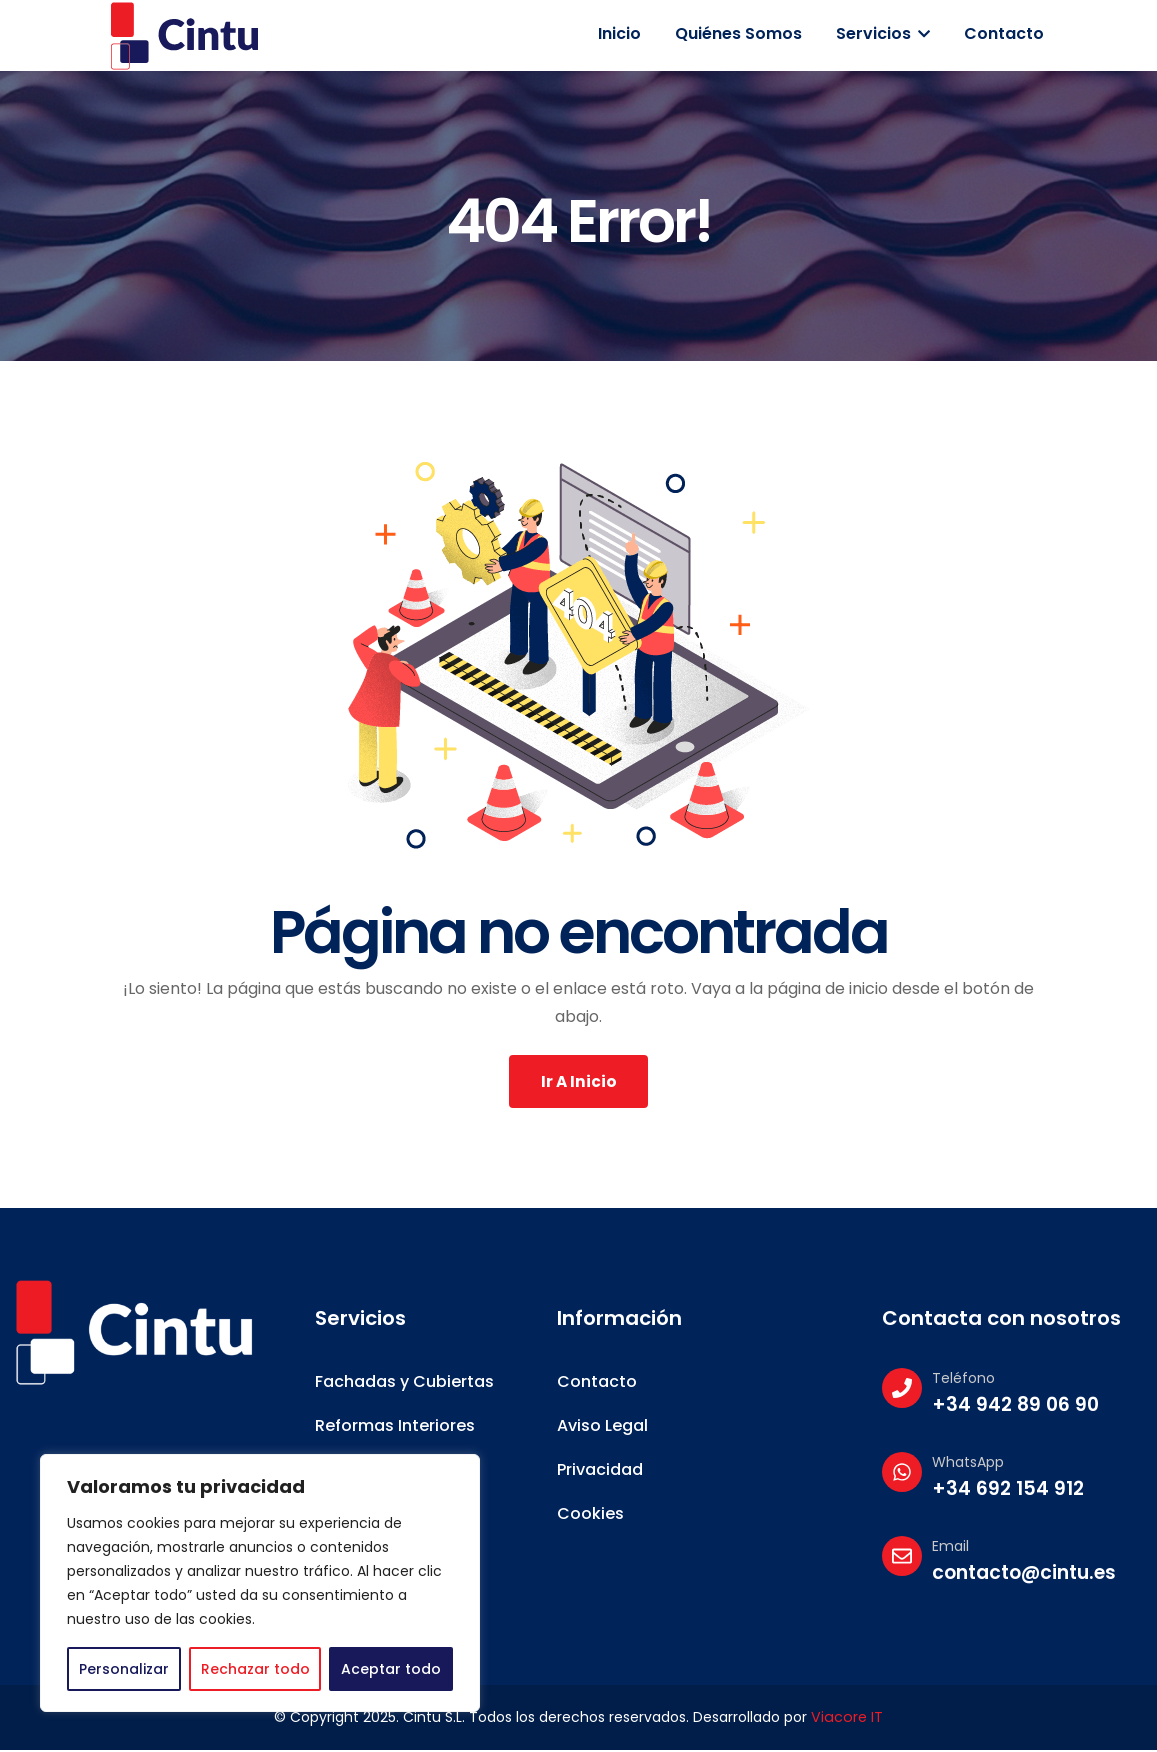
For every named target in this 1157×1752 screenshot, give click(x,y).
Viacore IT (847, 1720)
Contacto (1004, 33)
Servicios (883, 33)
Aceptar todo (391, 1669)
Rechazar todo (255, 1669)
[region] (260, 1583)
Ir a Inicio (578, 1082)
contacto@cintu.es (1024, 1575)
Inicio (619, 33)
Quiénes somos (738, 33)
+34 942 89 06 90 (1015, 1407)
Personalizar (124, 1669)
